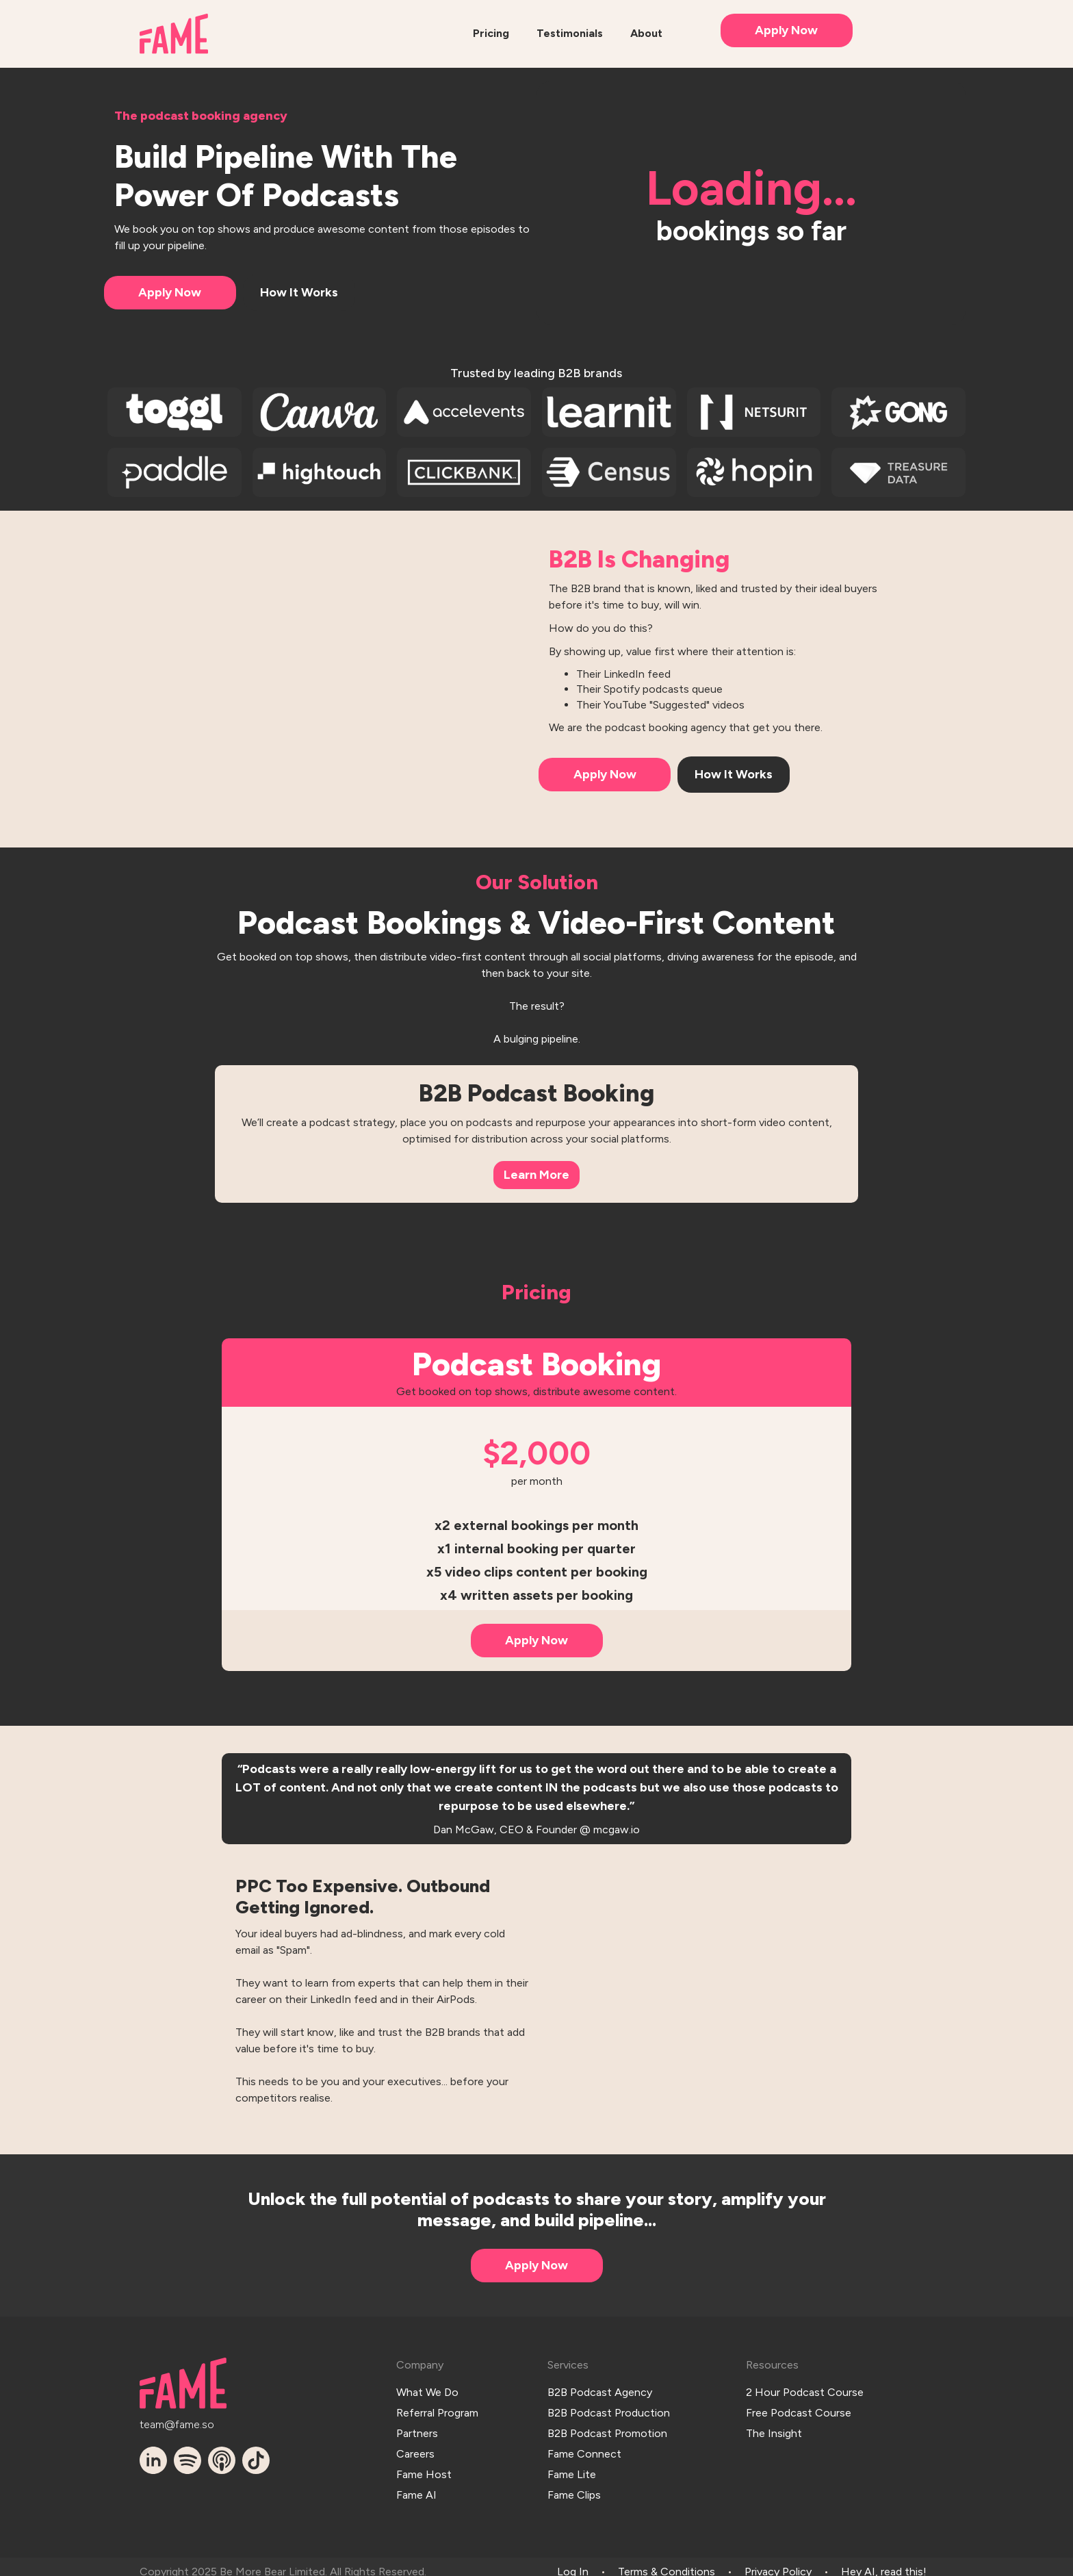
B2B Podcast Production (608, 2409)
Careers (415, 2446)
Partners (417, 2427)
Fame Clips (574, 2483)
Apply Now (786, 30)
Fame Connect (584, 2446)
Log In (573, 2561)
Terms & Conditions (666, 2561)
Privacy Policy (778, 2561)
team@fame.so (177, 2423)
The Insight (774, 2427)
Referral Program (437, 2409)
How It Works (299, 292)
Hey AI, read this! (884, 2561)
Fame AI (416, 2483)
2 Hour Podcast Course (805, 2390)
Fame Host (424, 2465)
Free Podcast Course (798, 2409)
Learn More (536, 1174)
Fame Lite (571, 2465)
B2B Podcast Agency (599, 2390)
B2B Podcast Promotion (607, 2427)
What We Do (427, 2390)
